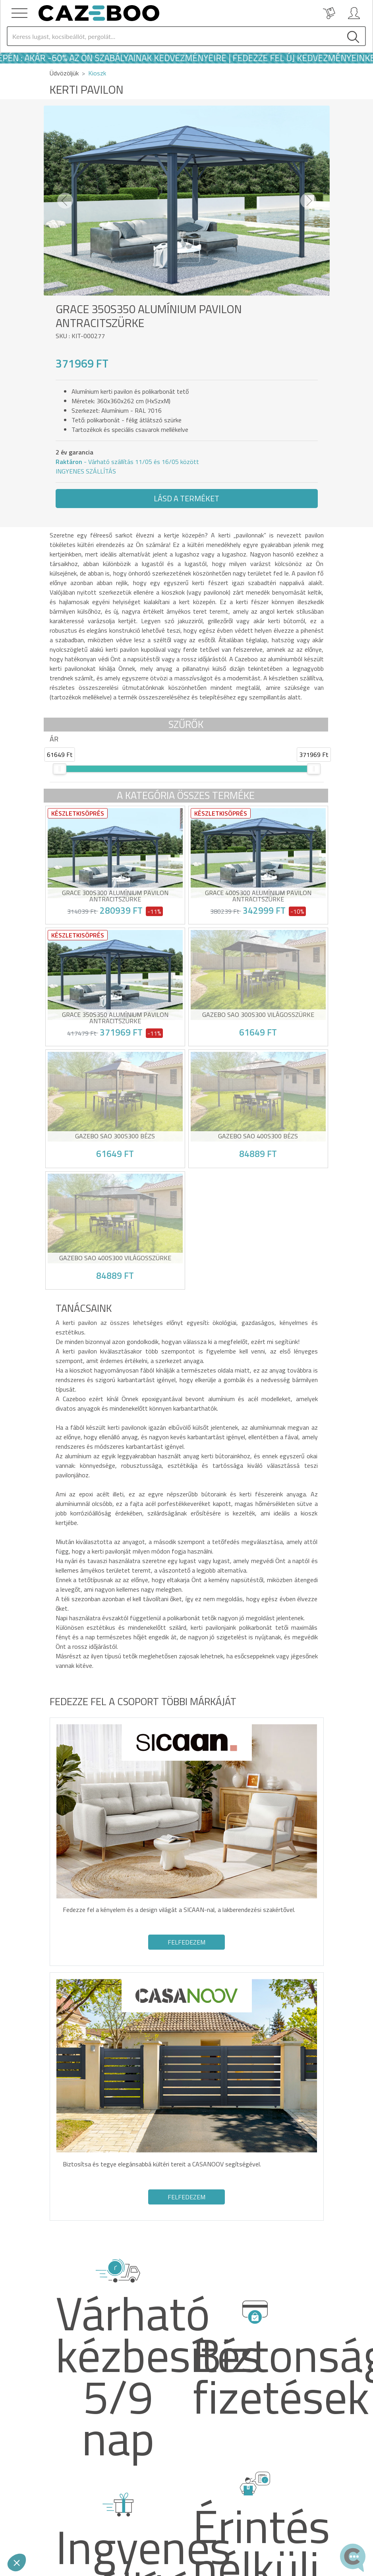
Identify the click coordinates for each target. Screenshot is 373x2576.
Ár (54, 739)
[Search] (174, 36)
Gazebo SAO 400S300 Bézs (258, 1137)
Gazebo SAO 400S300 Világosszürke (115, 1259)
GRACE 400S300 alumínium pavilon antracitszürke (258, 895)
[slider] (59, 768)
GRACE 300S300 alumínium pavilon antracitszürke (115, 895)
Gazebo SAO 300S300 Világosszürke (258, 1015)
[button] (65, 201)
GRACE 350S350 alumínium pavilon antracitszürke (115, 1017)
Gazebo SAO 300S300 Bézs (115, 1137)
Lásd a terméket (186, 498)
